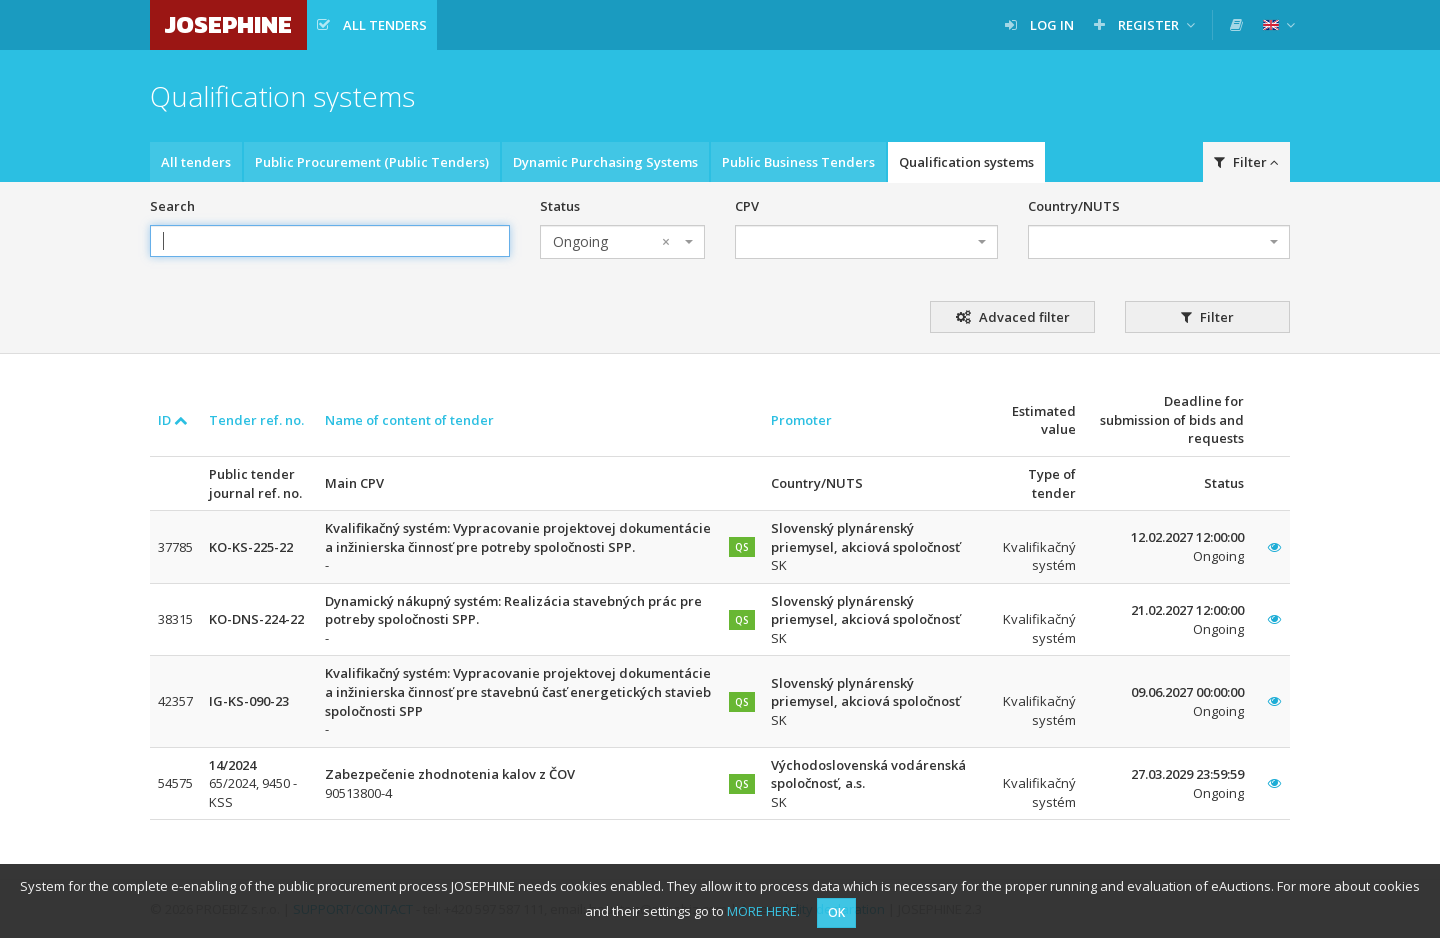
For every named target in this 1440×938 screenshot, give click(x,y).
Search (172, 206)
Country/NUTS (1074, 206)
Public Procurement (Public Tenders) (372, 162)
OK (836, 912)
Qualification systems (966, 162)
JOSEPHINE (228, 24)
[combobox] (622, 242)
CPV (747, 206)
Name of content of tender (409, 420)
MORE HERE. (763, 911)
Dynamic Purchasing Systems (605, 162)
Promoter (801, 420)
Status (560, 206)
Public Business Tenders (798, 162)
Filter (1246, 162)
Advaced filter (1013, 317)
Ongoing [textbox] (611, 242)
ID (173, 420)
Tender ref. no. (256, 420)
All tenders (196, 162)
